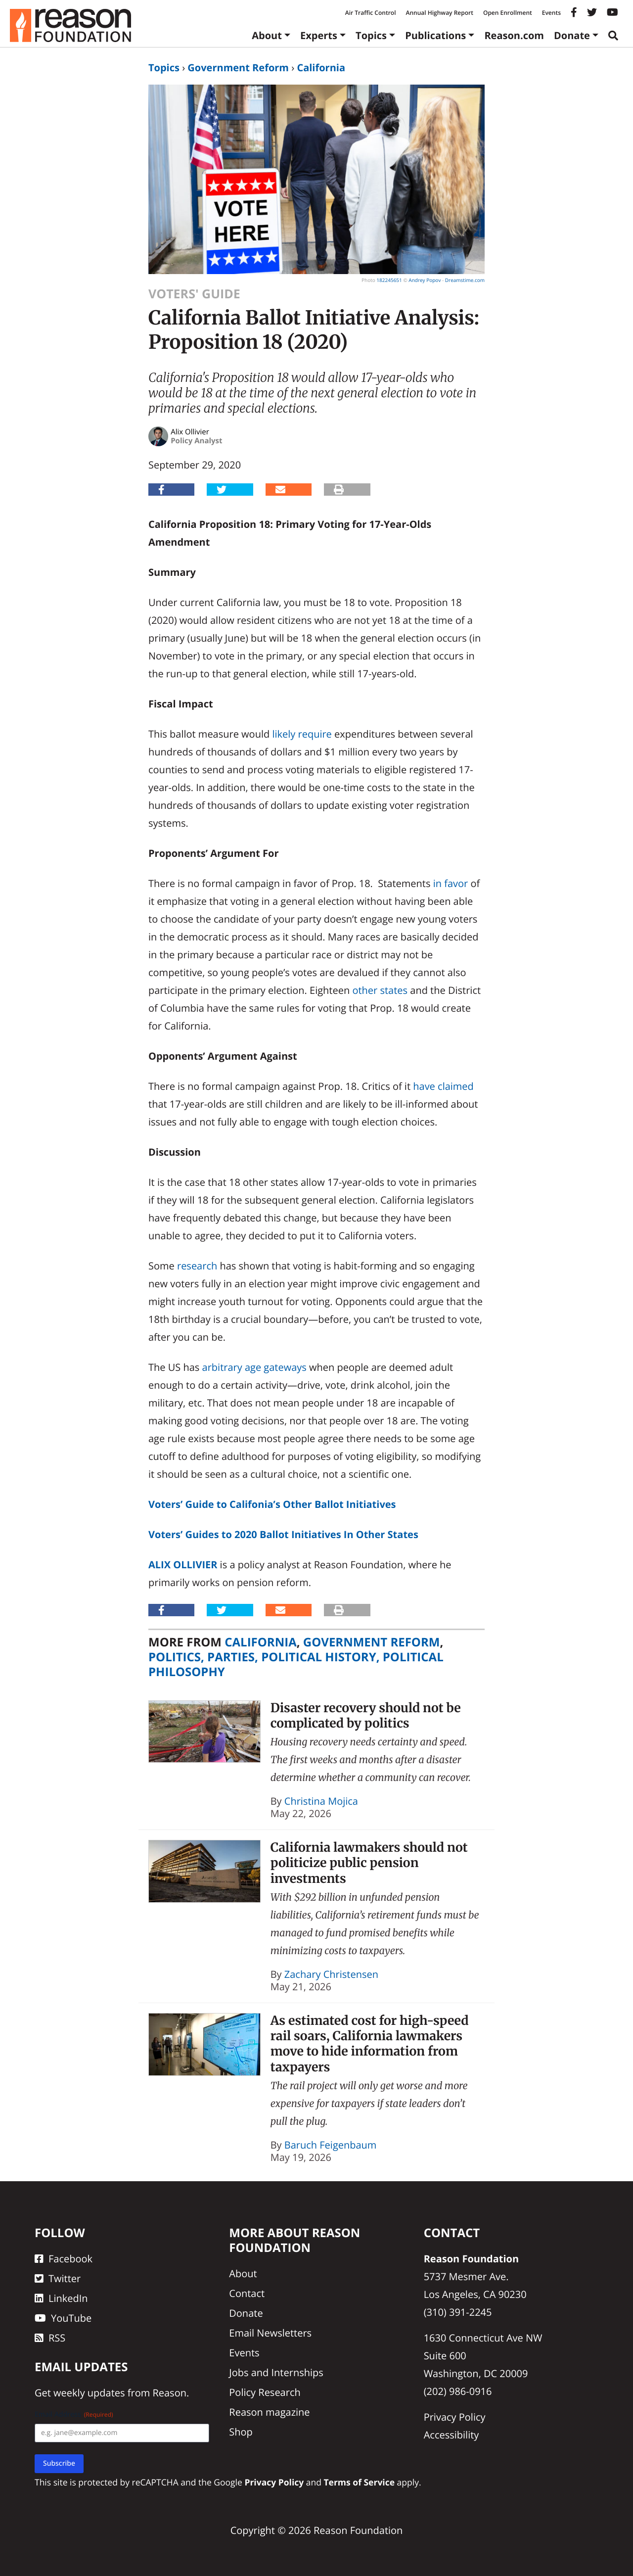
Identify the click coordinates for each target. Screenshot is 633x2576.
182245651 (389, 280)
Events (551, 12)
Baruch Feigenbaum (330, 2145)
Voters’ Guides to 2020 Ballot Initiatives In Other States (283, 1534)
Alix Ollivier (182, 1564)
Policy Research (264, 2392)
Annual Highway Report (439, 12)
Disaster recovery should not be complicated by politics (366, 1715)
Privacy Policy (455, 2417)
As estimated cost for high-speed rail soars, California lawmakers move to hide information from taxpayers (370, 2044)
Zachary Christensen (331, 1974)
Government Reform (238, 67)
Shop (241, 2431)
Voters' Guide (194, 293)
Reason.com (514, 35)
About (267, 35)
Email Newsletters (270, 2333)
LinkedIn (61, 2298)
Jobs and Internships (276, 2372)
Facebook (63, 2258)
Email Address (74, 2414)
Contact (247, 2293)
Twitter (58, 2278)
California (321, 67)
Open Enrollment (507, 12)
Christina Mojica (321, 1801)
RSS (50, 2337)
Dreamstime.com (465, 280)
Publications (435, 35)
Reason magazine (269, 2412)
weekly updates (89, 2392)
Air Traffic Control (370, 12)
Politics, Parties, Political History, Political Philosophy (296, 1664)
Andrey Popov (424, 280)
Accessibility (451, 2434)
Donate (572, 35)
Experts (318, 35)
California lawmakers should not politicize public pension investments (369, 1862)
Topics (371, 35)
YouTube (63, 2318)
